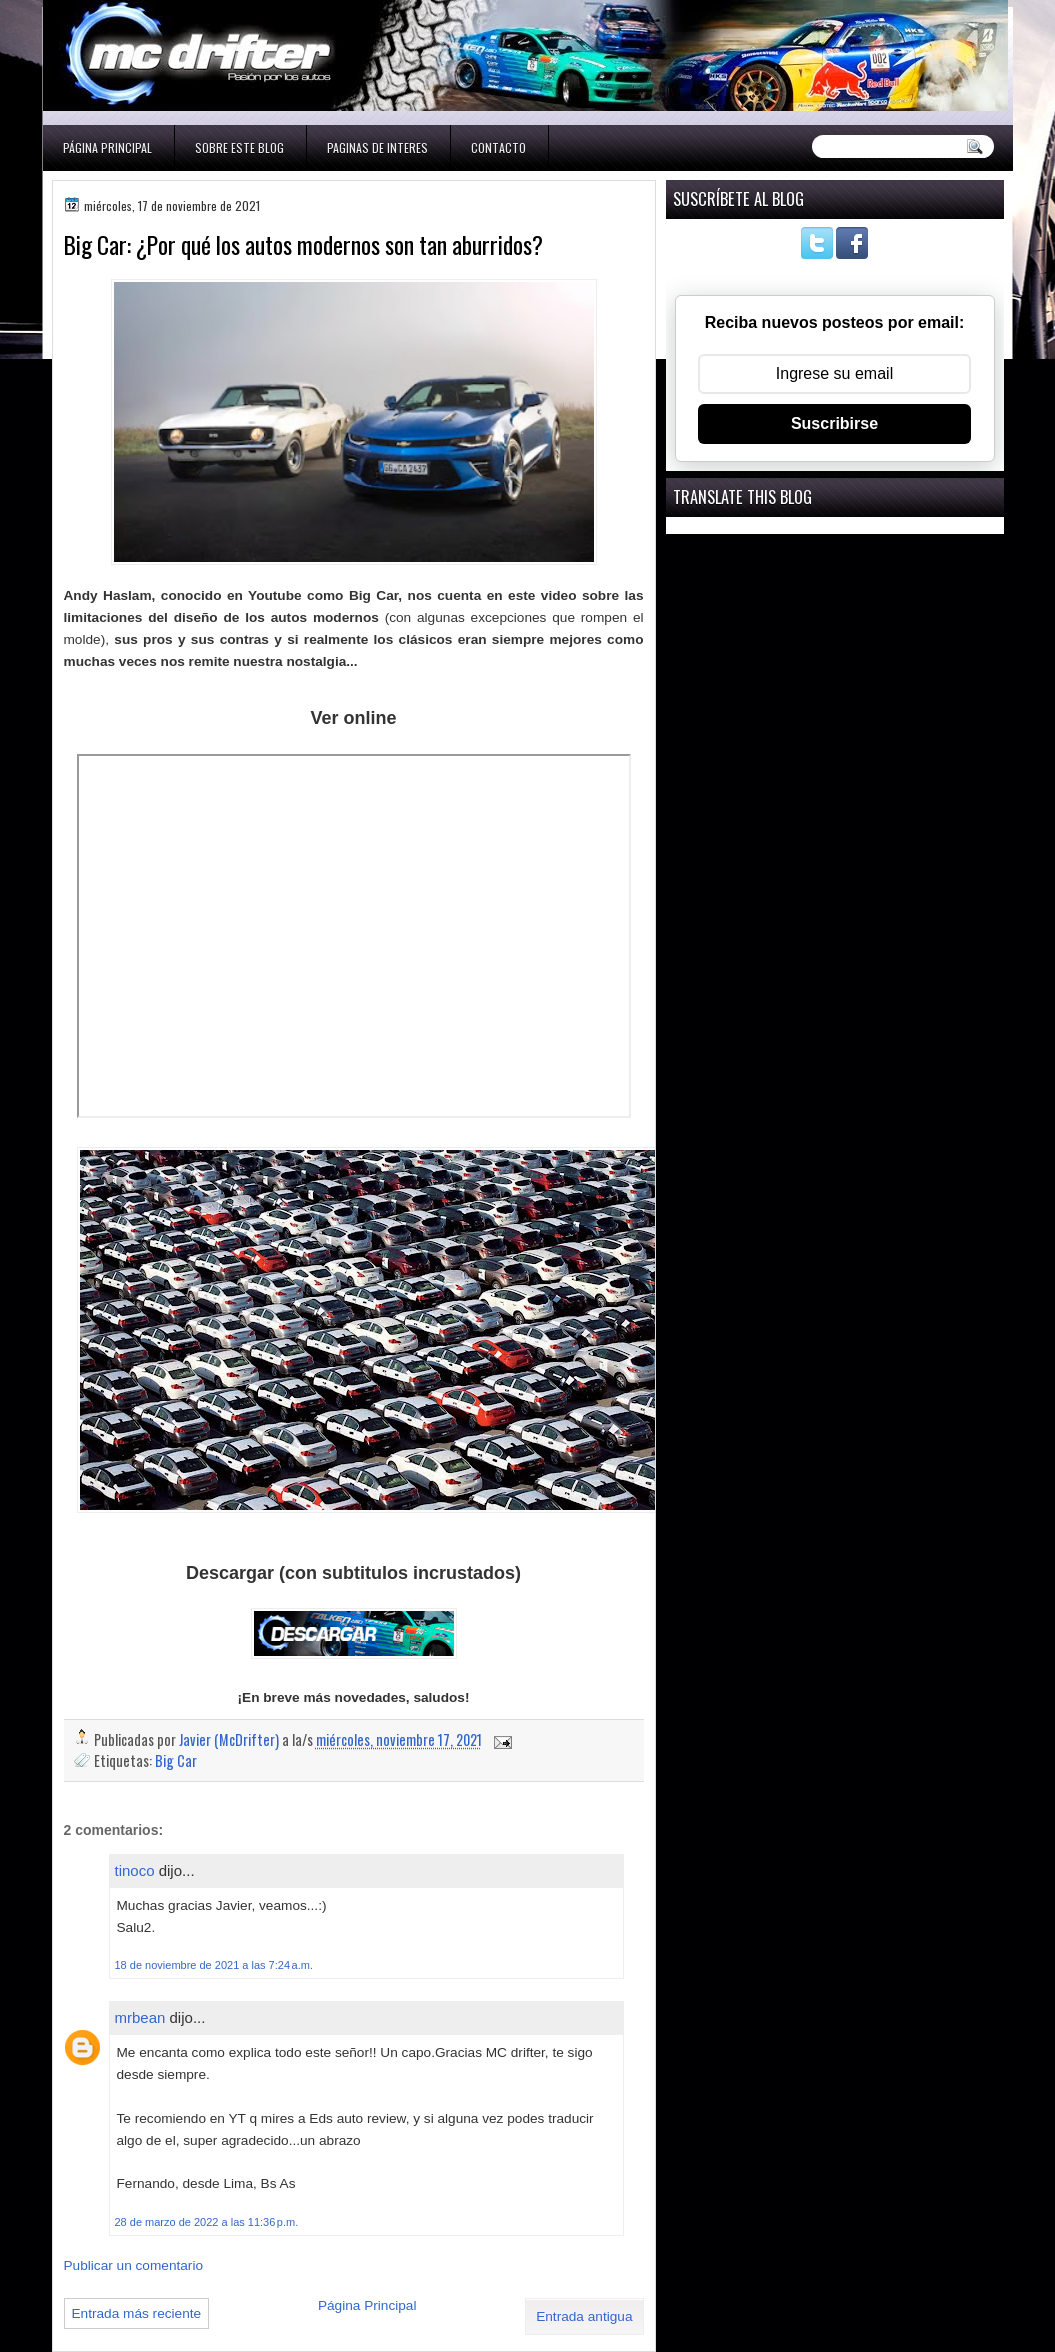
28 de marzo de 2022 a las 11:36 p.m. (207, 2222)
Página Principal (107, 147)
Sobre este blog (239, 147)
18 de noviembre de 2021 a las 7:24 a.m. (214, 1965)
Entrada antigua (584, 2316)
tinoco (135, 1870)
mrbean (140, 2017)
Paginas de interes (377, 147)
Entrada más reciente (137, 2313)
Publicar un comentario (134, 2265)
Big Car (176, 1760)
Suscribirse (834, 423)
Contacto (498, 147)
